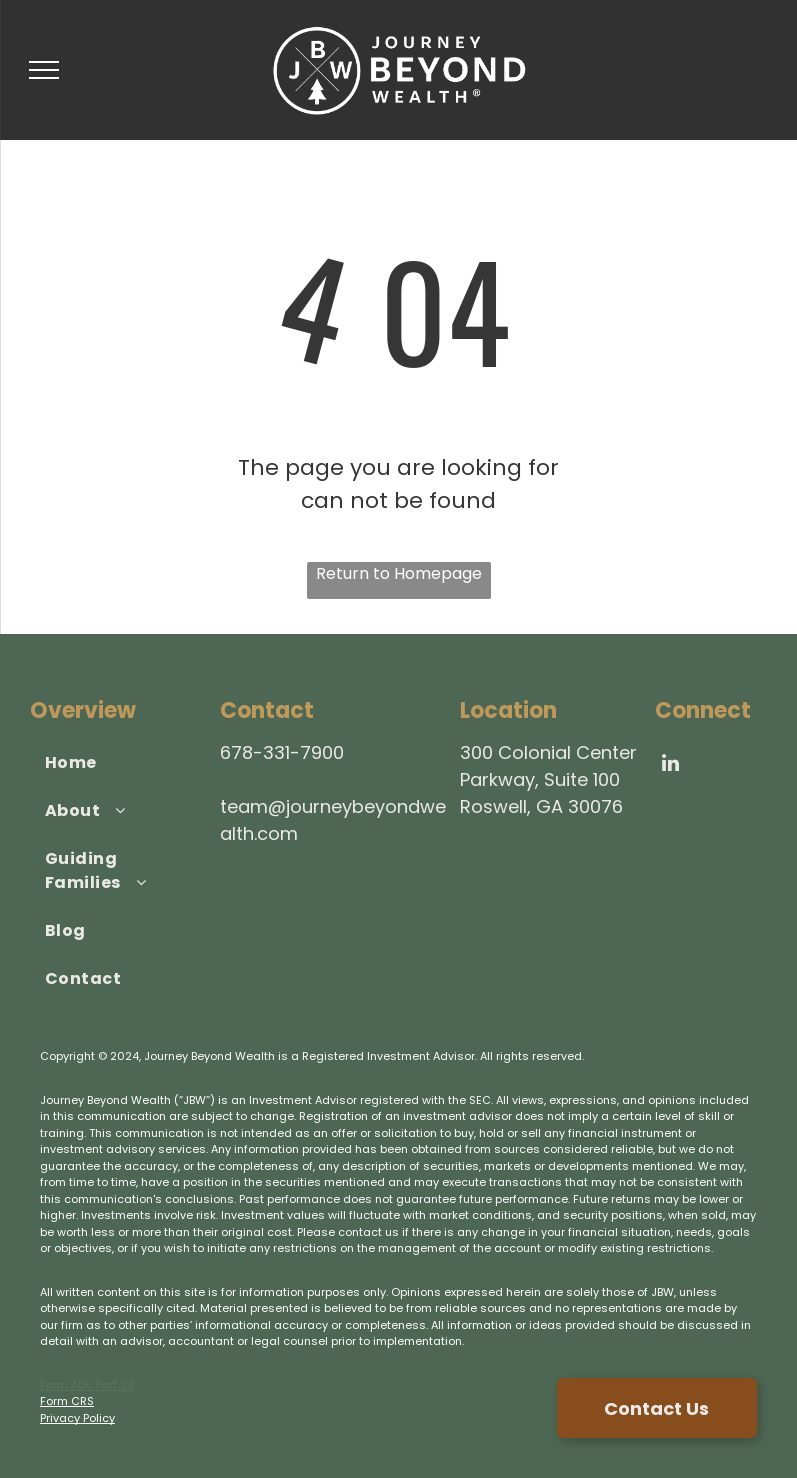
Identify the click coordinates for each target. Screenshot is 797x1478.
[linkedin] (670, 765)
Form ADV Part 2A (87, 1385)
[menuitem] (116, 763)
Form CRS (67, 1401)
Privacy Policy (77, 1418)
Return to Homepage (399, 573)
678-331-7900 (282, 752)
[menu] (44, 70)
